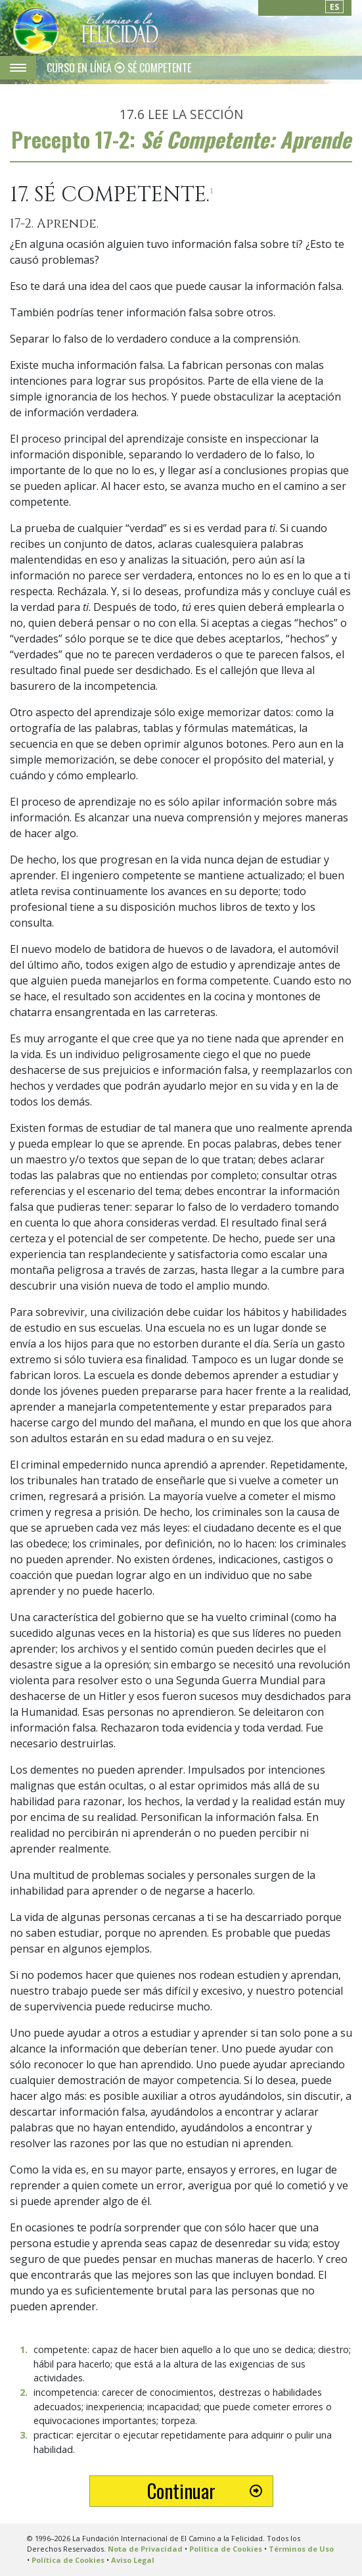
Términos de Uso (301, 2549)
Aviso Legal (132, 2560)
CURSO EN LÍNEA (80, 68)
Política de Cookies (225, 2549)
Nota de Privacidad (145, 2549)
